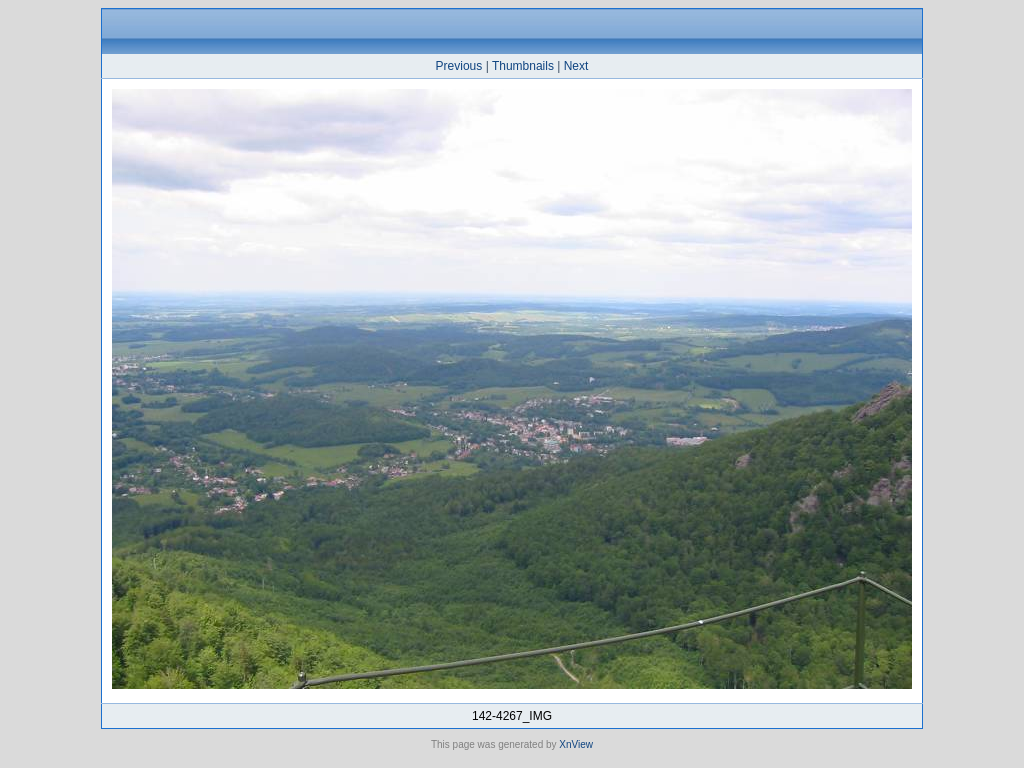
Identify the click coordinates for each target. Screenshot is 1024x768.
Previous (459, 66)
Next (576, 66)
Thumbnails (523, 66)
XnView (576, 744)
